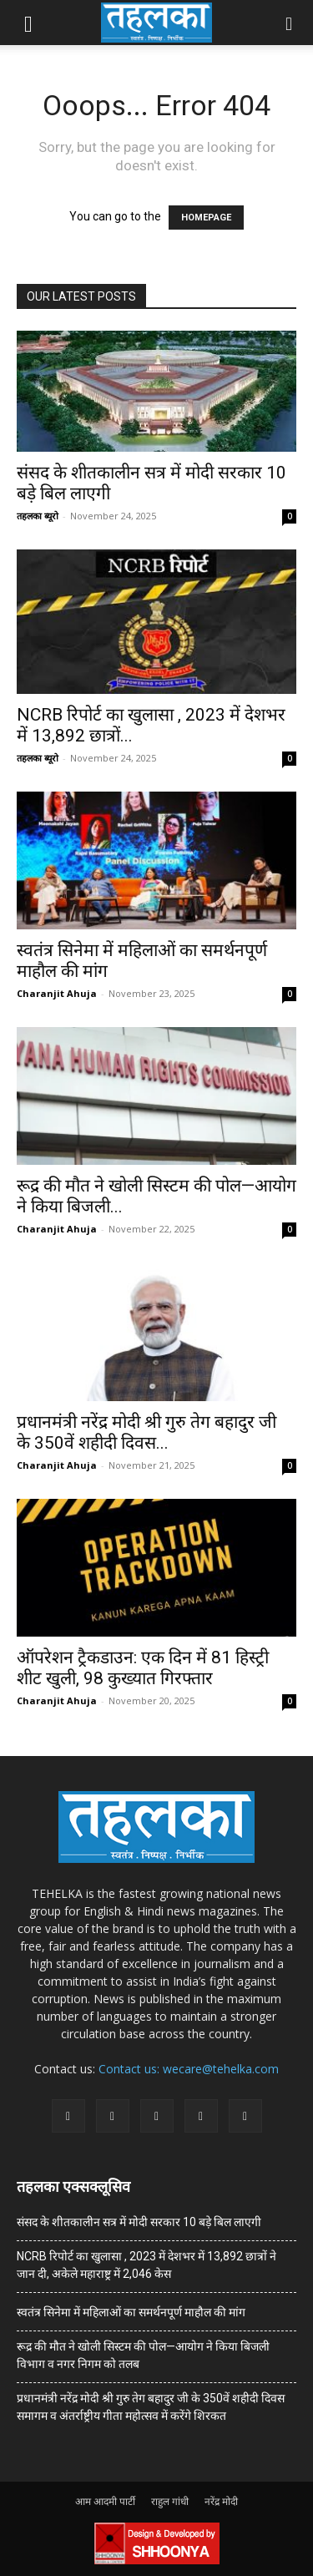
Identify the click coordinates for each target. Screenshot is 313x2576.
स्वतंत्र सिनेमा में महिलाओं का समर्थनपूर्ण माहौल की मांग (131, 2312)
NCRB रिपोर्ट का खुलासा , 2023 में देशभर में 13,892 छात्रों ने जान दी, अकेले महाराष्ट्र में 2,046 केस (146, 2265)
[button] (28, 22)
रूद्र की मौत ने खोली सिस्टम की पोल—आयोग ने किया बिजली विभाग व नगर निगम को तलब (143, 2355)
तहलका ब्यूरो (37, 515)
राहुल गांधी (170, 2501)
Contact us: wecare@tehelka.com (188, 2069)
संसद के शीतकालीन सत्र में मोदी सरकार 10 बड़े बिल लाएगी (139, 2222)
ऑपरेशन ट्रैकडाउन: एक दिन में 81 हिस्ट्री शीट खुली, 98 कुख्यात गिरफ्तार (143, 1667)
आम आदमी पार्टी (105, 2501)
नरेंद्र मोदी (221, 2501)
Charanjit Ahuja (57, 993)
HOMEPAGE (206, 217)
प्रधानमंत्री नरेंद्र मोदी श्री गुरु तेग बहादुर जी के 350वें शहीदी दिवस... (146, 1432)
